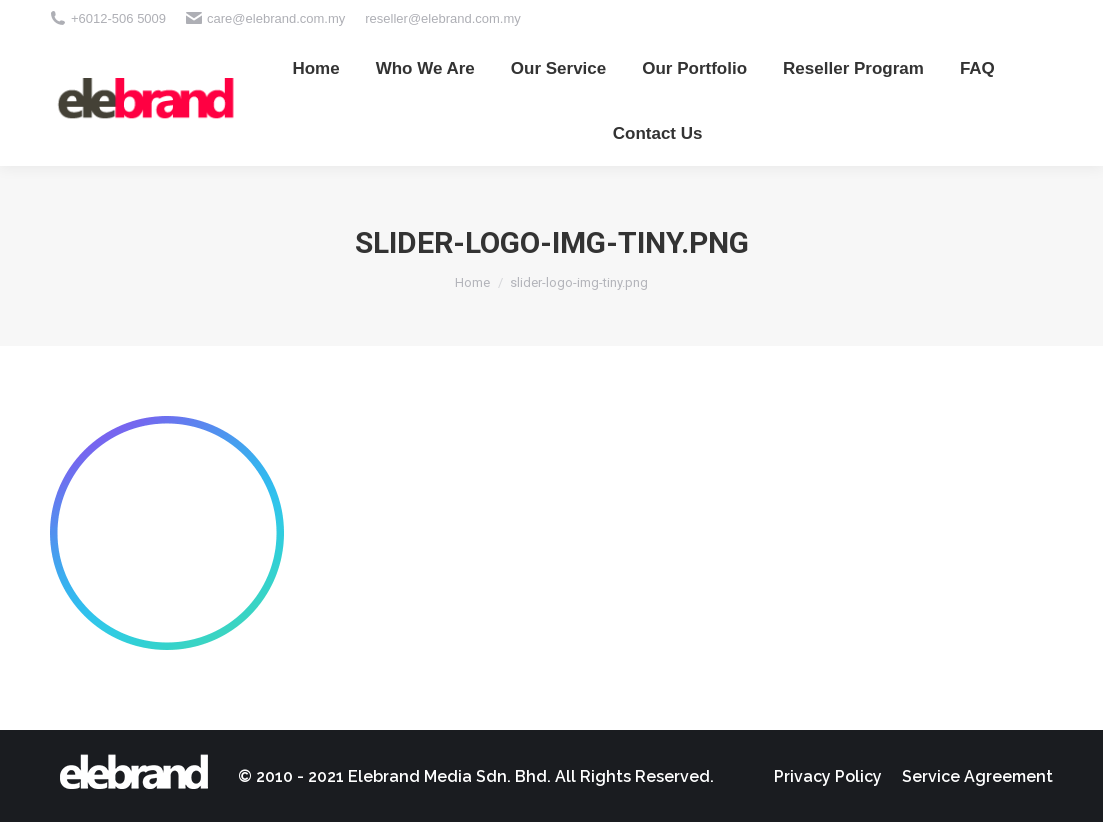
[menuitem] (315, 68)
